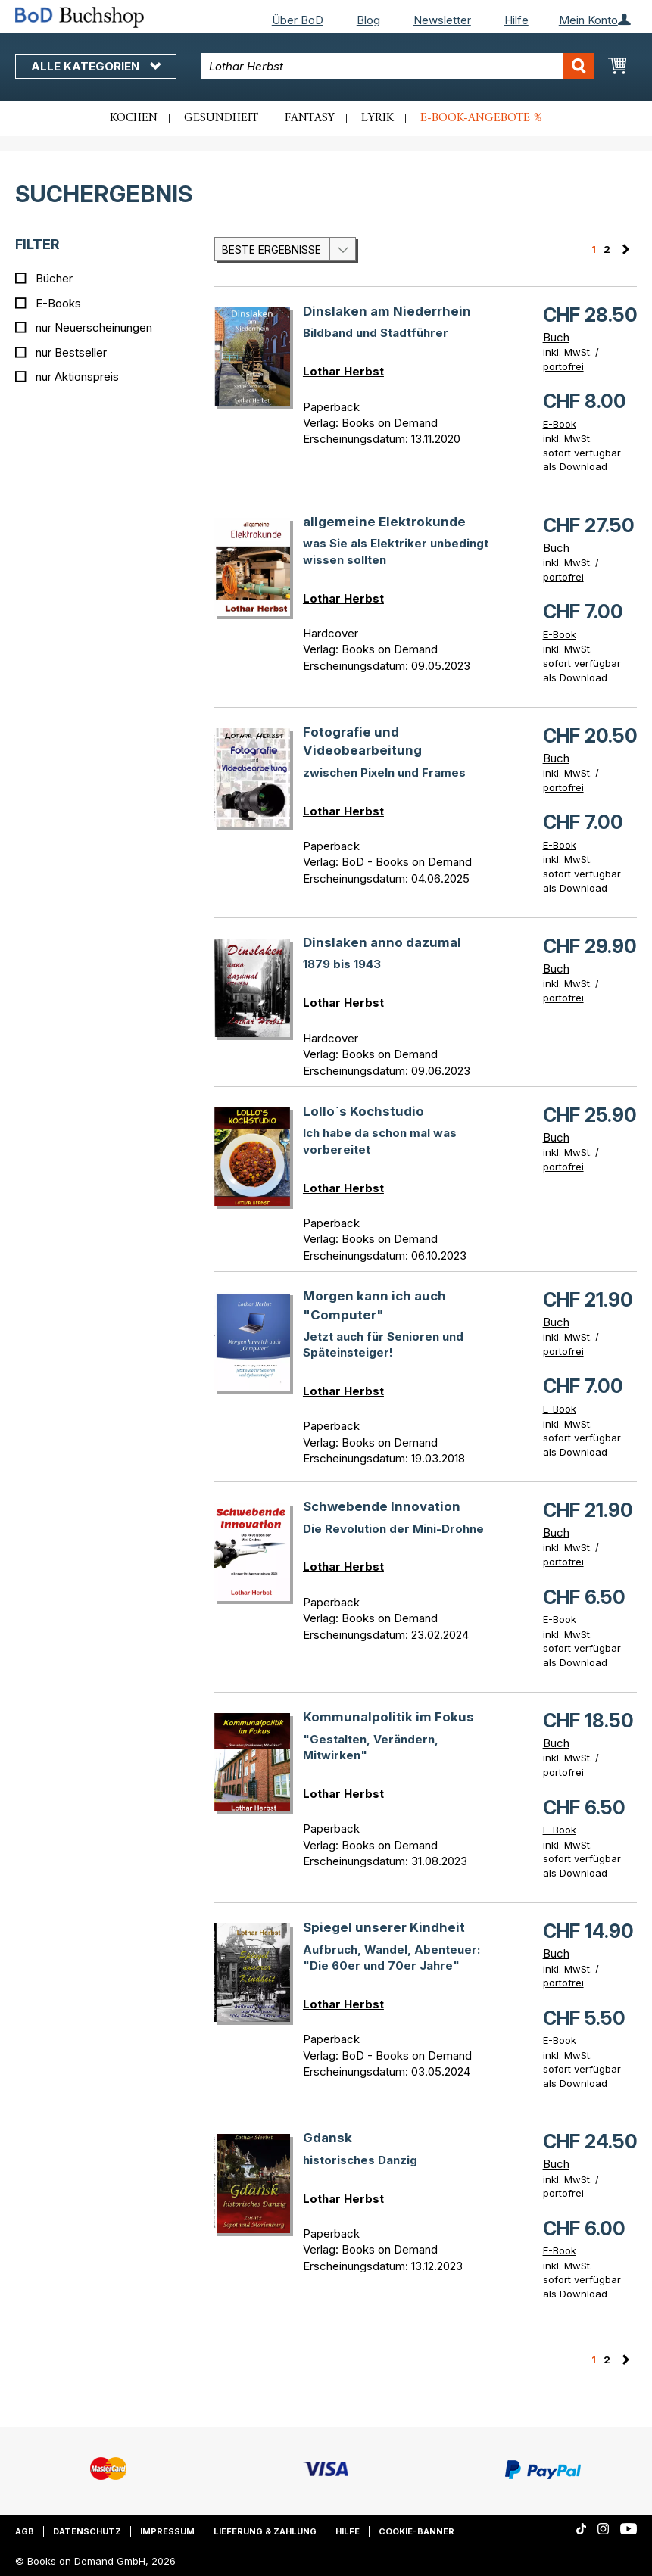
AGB (24, 2531)
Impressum (167, 2531)
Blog (368, 20)
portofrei (563, 366)
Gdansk (327, 2137)
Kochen (134, 118)
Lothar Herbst (343, 371)
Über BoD (297, 20)
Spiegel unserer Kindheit (384, 1927)
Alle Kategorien (96, 66)
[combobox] (397, 66)
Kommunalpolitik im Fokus (388, 1716)
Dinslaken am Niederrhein (387, 311)
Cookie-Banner (416, 2531)
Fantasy (310, 118)
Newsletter (442, 20)
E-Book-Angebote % (481, 118)
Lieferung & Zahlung (265, 2531)
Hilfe (516, 20)
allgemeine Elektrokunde (384, 521)
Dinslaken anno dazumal (382, 942)
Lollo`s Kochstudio (363, 1111)
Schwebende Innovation (381, 1506)
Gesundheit (221, 118)
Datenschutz (87, 2531)
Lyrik (377, 118)
